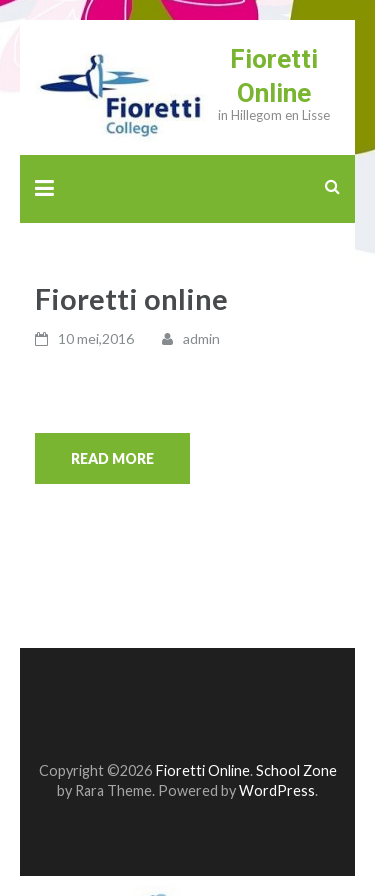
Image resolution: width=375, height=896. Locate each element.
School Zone (296, 770)
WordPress (277, 790)
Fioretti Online (202, 770)
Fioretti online (131, 298)
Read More (112, 458)
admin (201, 338)
